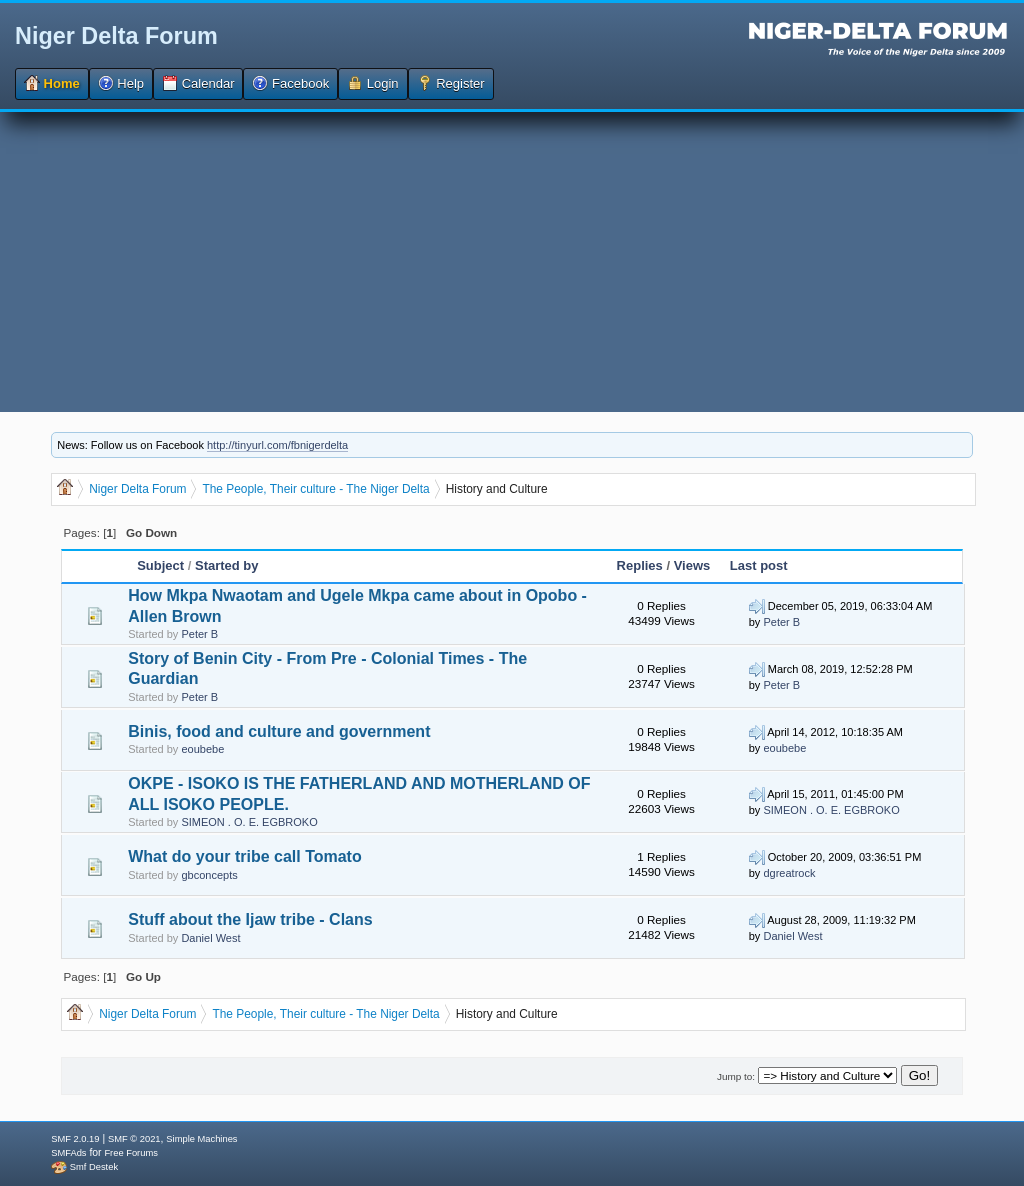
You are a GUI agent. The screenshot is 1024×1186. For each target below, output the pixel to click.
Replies (640, 565)
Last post (759, 565)
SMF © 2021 (134, 1139)
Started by (227, 565)
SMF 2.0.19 (75, 1139)
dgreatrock (789, 873)
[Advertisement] (512, 262)
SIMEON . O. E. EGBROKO (249, 822)
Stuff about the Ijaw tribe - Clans (250, 919)
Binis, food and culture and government (279, 731)
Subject (160, 565)
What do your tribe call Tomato (245, 856)
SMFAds (68, 1153)
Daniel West (210, 938)
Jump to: (736, 1076)
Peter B (199, 634)
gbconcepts (209, 875)
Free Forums (130, 1153)
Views (692, 565)
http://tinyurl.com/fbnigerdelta (277, 445)
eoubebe (202, 749)
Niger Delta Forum (116, 36)
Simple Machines (201, 1139)
